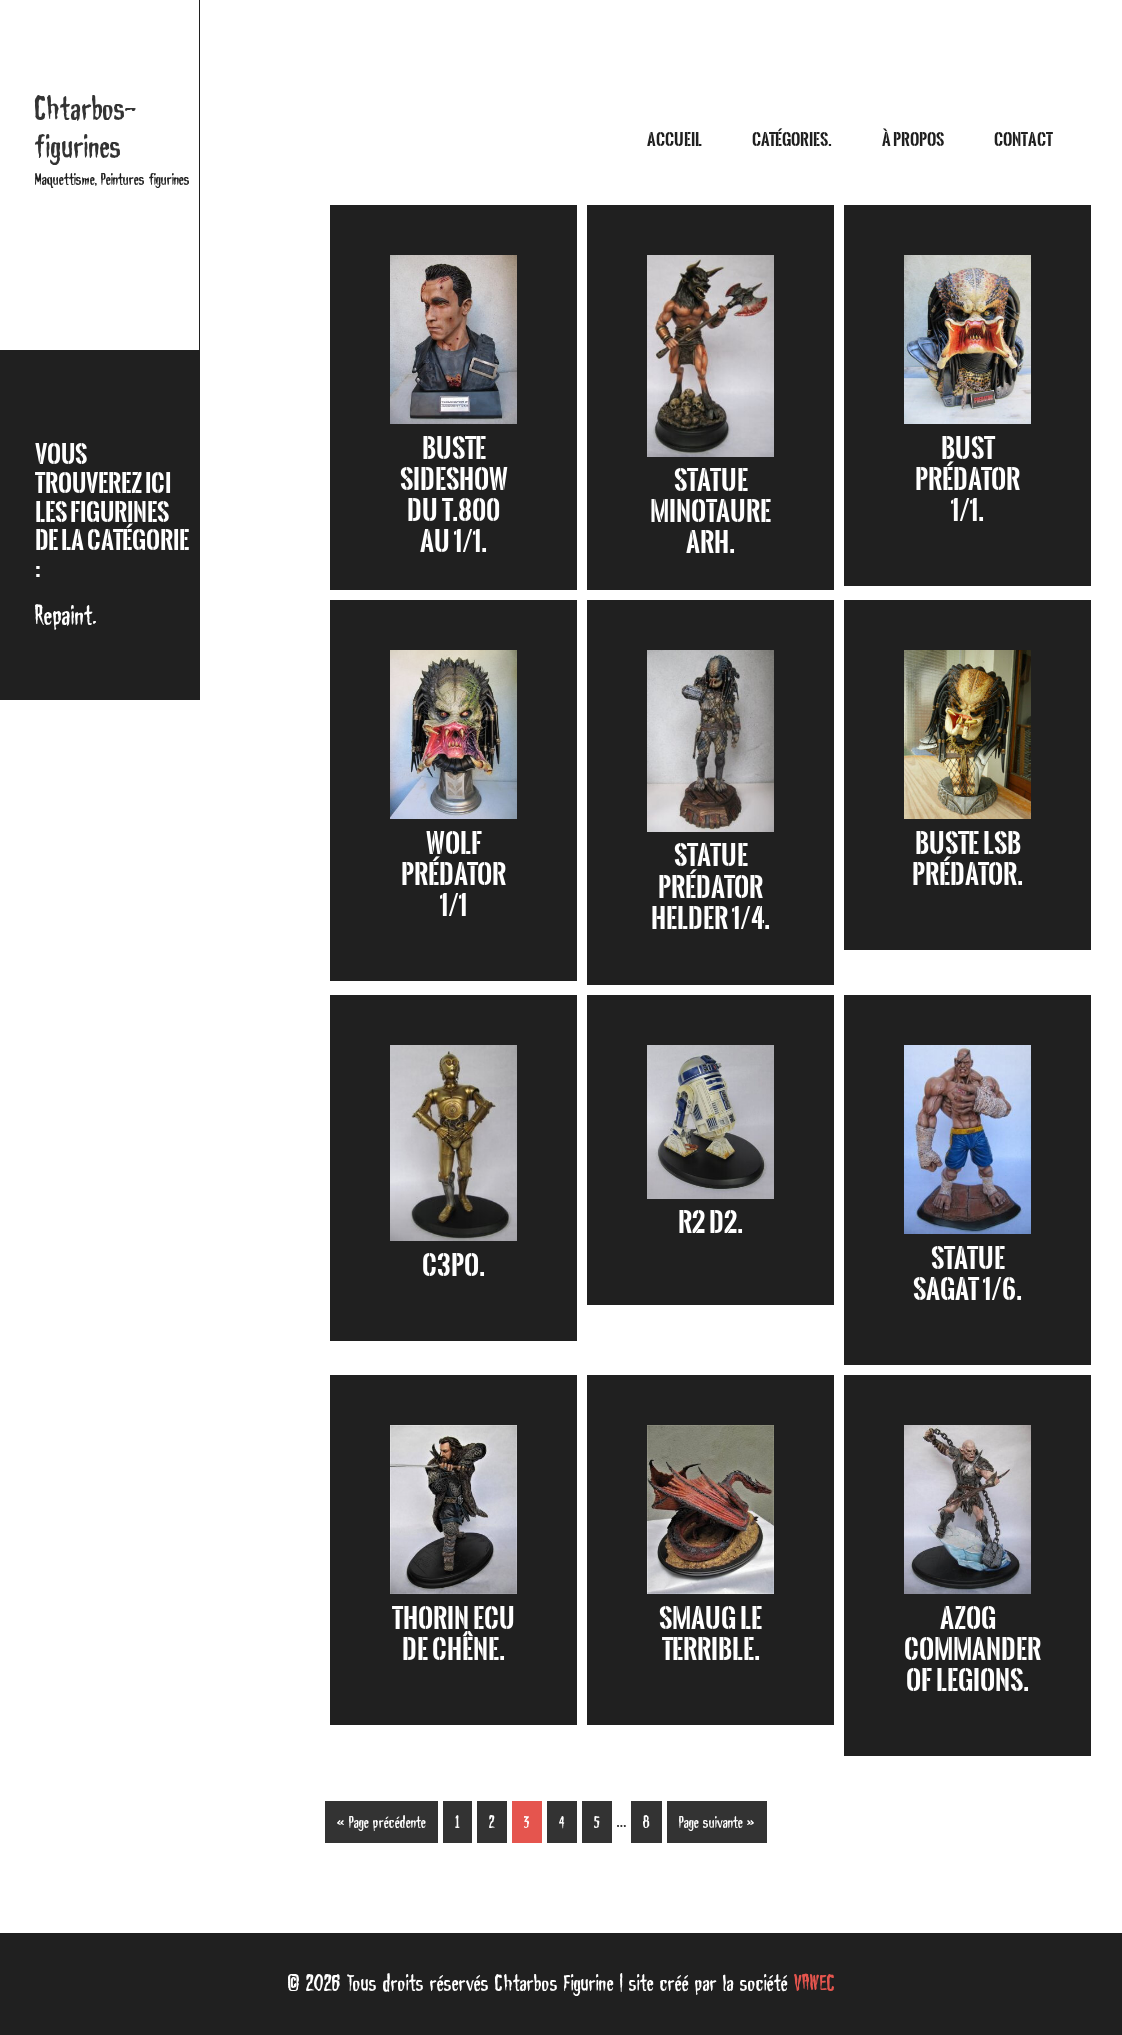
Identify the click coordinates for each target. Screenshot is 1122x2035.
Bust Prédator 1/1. (967, 479)
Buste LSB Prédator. (967, 858)
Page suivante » (717, 1822)
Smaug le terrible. (710, 1633)
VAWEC (814, 1983)
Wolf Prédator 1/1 (453, 874)
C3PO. (453, 1265)
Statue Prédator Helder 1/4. (710, 886)
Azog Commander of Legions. (972, 1649)
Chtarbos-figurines (86, 127)
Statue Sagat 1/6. (967, 1273)
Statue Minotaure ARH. (710, 511)
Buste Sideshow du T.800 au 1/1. (454, 495)
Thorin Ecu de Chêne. (453, 1633)
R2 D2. (710, 1222)
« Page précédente (381, 1822)
